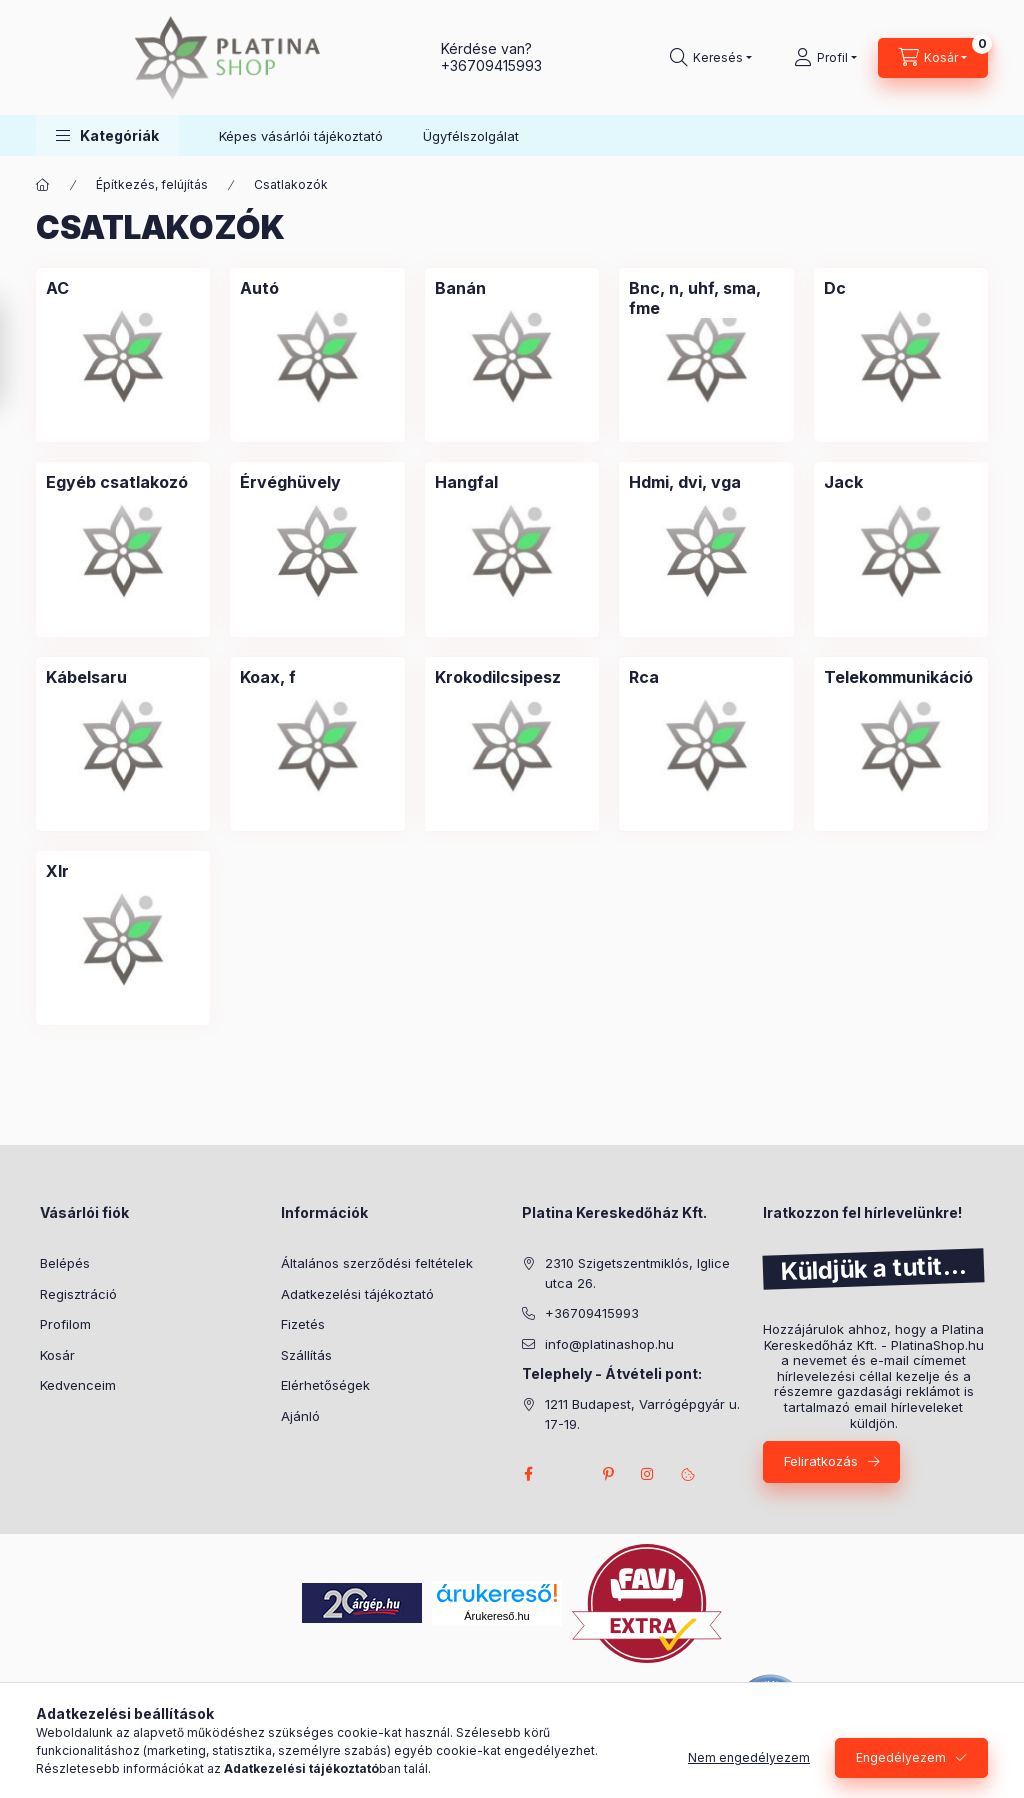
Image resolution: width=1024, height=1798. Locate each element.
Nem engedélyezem (749, 1757)
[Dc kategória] (835, 288)
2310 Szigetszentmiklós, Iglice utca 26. (637, 1273)
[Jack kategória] (843, 482)
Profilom (65, 1324)
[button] (107, 135)
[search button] (711, 58)
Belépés (65, 1263)
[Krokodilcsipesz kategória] (498, 677)
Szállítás (306, 1355)
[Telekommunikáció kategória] (898, 677)
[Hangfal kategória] (466, 482)
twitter (568, 1474)
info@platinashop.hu (609, 1344)
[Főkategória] (43, 185)
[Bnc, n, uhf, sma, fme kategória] (706, 298)
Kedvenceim (78, 1385)
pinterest (608, 1474)
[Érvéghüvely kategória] (290, 482)
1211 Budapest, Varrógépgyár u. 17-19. (642, 1414)
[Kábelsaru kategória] (86, 677)
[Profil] (825, 58)
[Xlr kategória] (57, 871)
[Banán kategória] (460, 288)
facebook (528, 1474)
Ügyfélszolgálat (471, 136)
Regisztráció (78, 1294)
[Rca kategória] (644, 677)
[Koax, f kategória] (268, 677)
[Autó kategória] (259, 288)
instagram (648, 1474)
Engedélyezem (901, 1757)
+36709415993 (491, 65)
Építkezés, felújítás (152, 184)
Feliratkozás (821, 1461)
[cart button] (933, 58)
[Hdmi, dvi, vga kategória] (685, 482)
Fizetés (303, 1324)
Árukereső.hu (496, 1616)
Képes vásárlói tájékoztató (301, 136)
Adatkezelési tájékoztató (357, 1294)
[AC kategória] (57, 288)
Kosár (57, 1355)
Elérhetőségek (325, 1385)
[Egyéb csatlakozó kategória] (117, 482)
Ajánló (300, 1416)
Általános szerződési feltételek (377, 1263)
